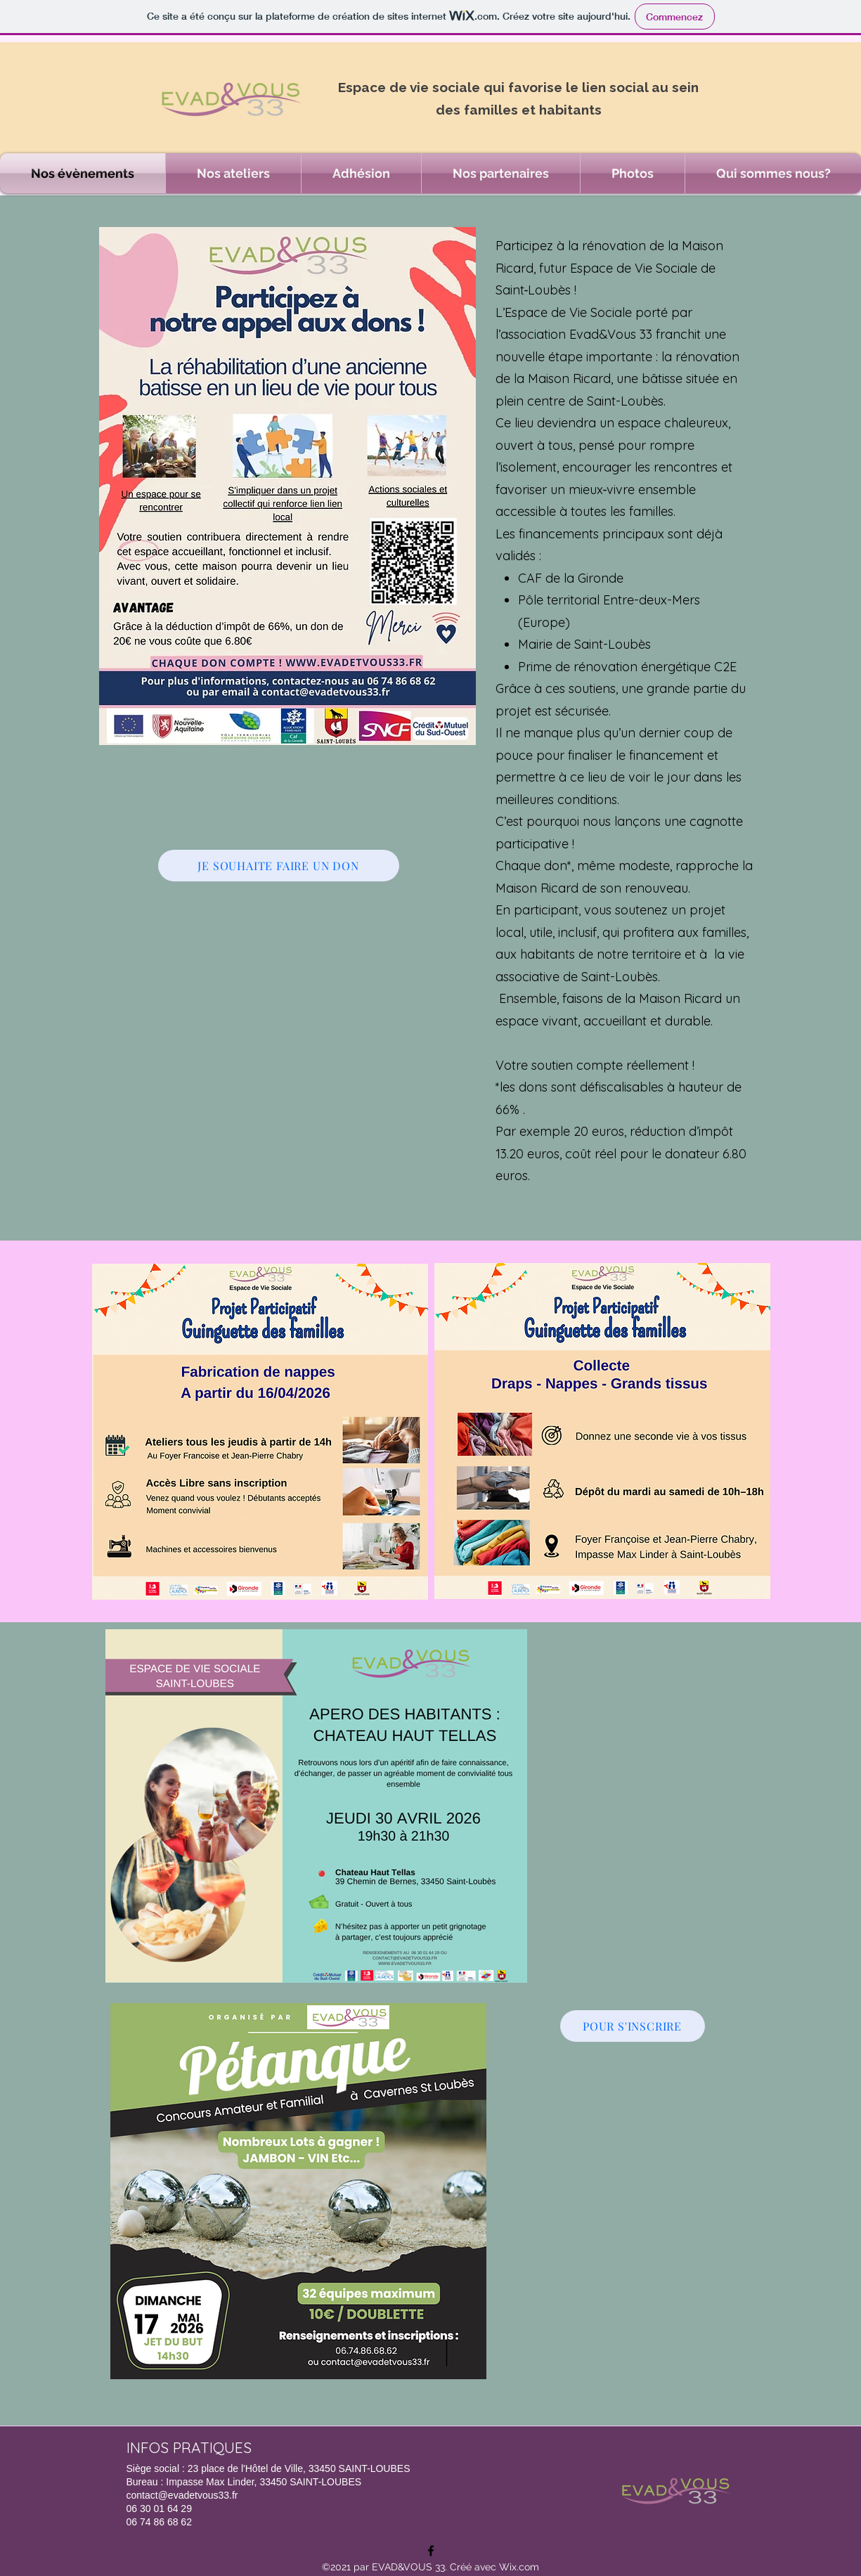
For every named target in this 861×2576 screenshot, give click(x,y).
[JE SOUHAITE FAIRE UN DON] (278, 865)
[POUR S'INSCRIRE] (632, 2026)
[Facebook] (431, 2551)
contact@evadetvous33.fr (182, 2495)
